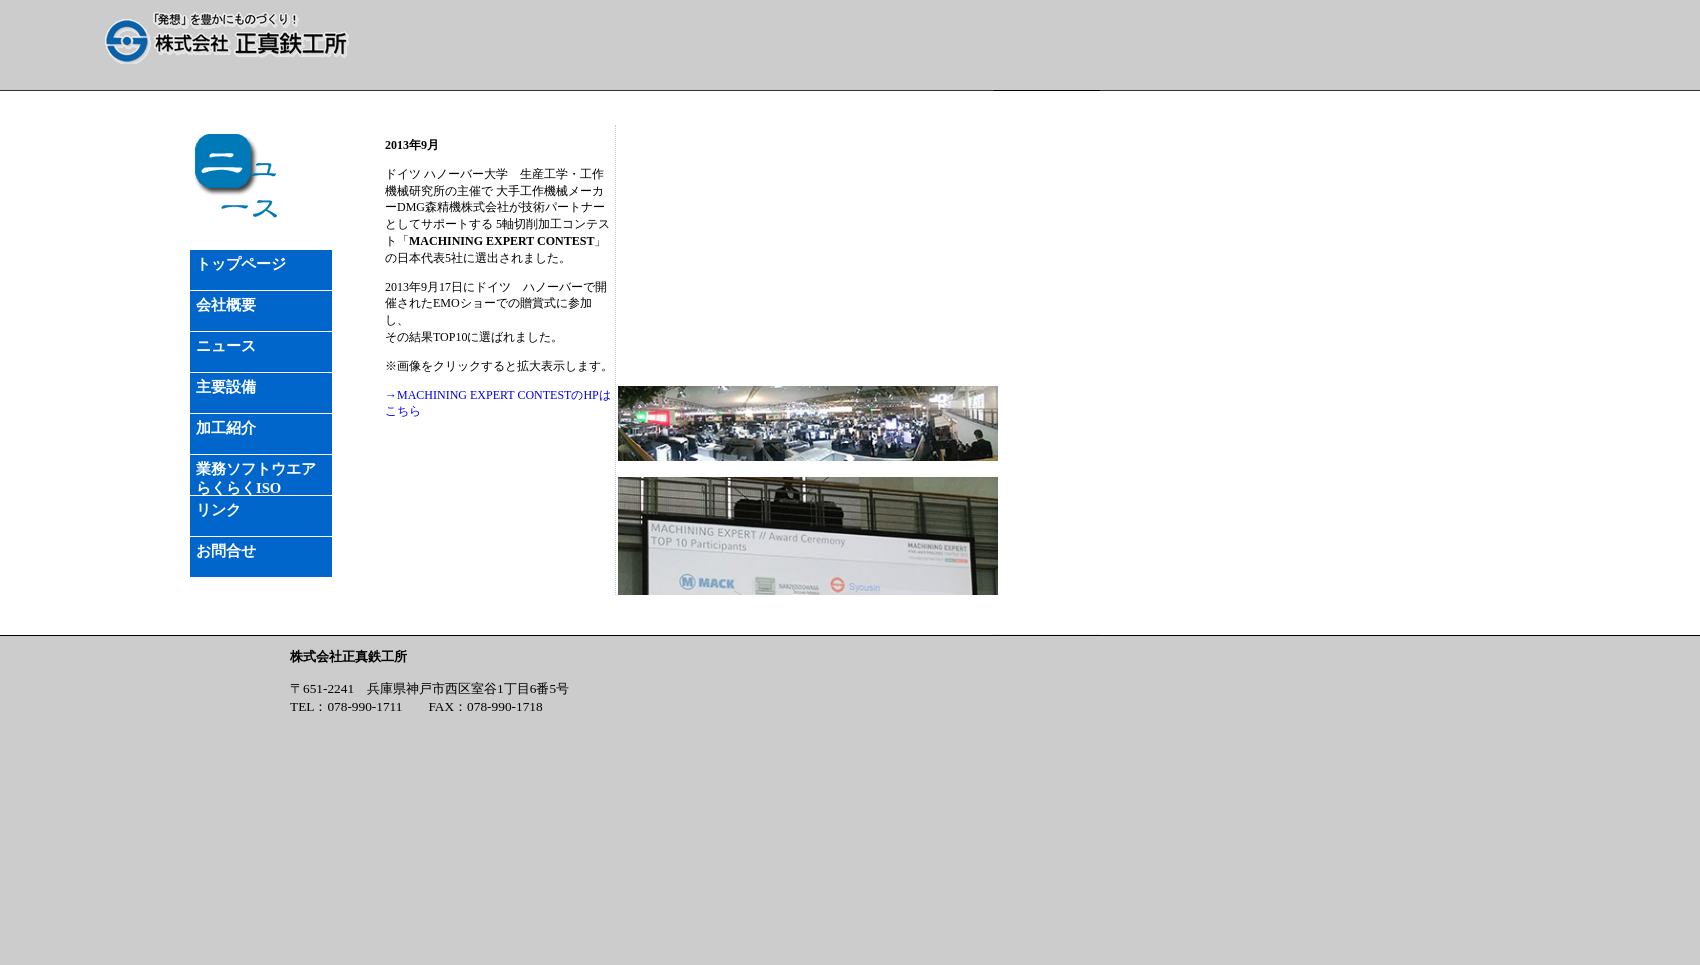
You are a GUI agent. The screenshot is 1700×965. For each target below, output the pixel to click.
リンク (218, 510)
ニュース (226, 346)
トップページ (241, 264)
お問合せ (226, 551)
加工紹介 (226, 428)
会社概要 (226, 305)
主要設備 (226, 387)
